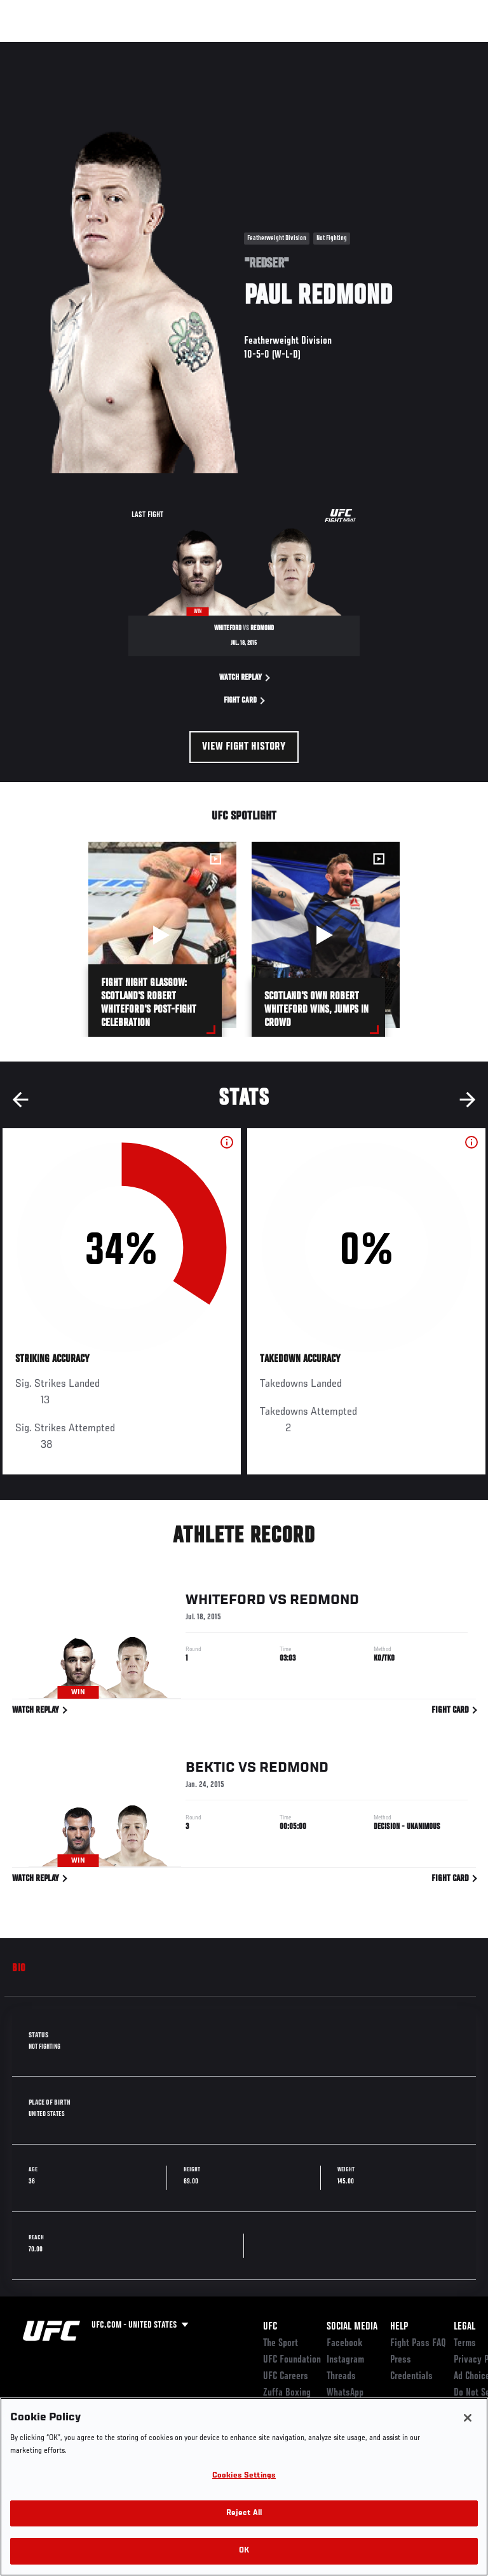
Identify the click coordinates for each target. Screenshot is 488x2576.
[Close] (468, 2418)
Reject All (244, 2513)
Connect (250, 48)
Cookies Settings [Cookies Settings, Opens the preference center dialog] (244, 2476)
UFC (270, 2327)
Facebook (345, 2343)
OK (244, 2551)
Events (34, 48)
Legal (464, 2327)
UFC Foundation (292, 2360)
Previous (20, 1099)
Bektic (210, 1770)
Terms (465, 2343)
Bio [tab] (19, 1968)
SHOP (411, 48)
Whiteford (226, 1602)
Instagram (345, 2360)
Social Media (352, 2327)
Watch (301, 48)
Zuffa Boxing (351, 54)
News (195, 48)
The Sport (280, 2343)
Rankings (88, 48)
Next (467, 1099)
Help (399, 2327)
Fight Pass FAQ (418, 2343)
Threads (341, 2376)
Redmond (324, 1602)
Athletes (145, 48)
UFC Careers (285, 2376)
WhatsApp (345, 2393)
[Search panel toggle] (446, 48)
